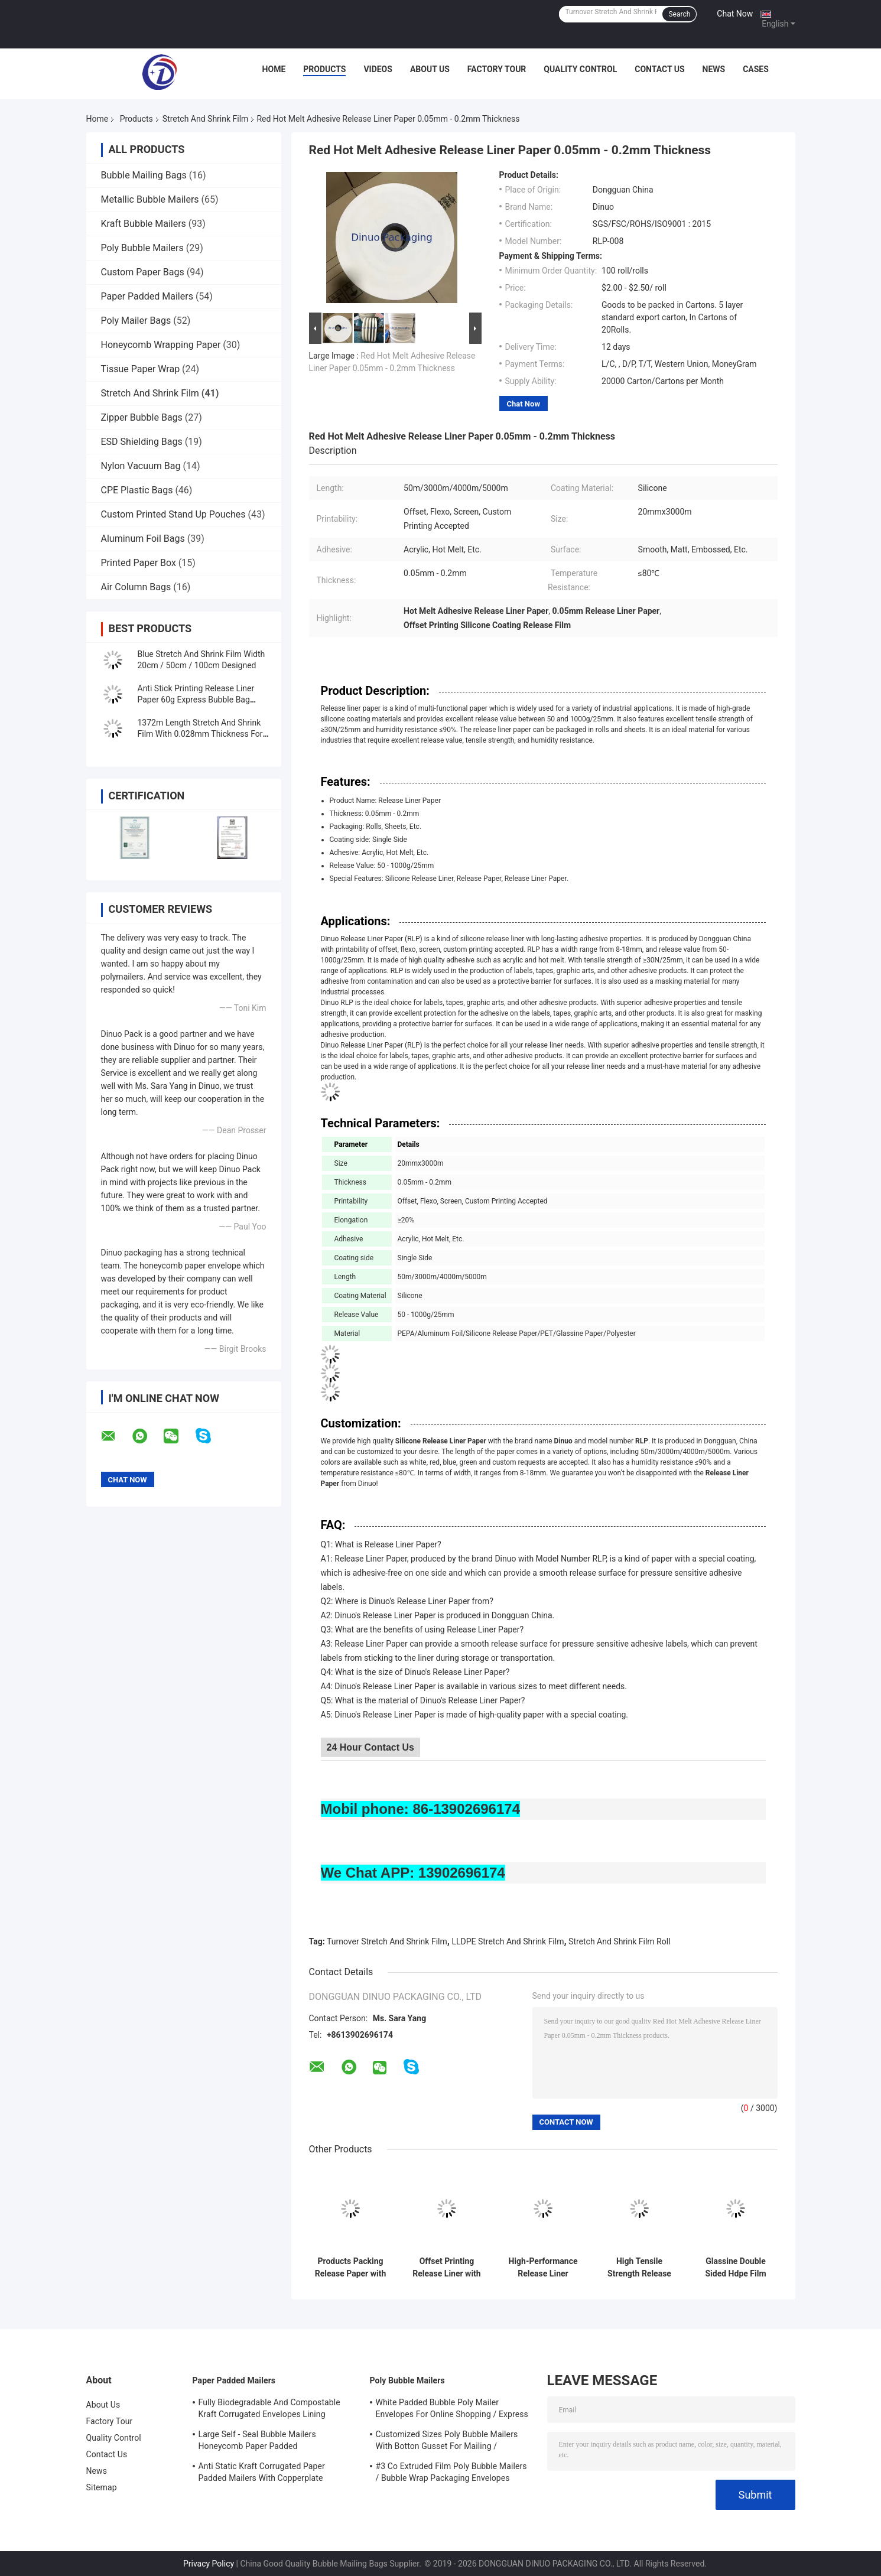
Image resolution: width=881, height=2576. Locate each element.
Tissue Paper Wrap (140, 369)
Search (679, 14)
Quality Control (580, 69)
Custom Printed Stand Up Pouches (173, 514)
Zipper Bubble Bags (142, 417)
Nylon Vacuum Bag (141, 465)
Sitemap (101, 2487)
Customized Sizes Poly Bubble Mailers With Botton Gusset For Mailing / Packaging (447, 2441)
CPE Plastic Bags (137, 490)
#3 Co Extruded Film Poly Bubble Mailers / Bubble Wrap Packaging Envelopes (451, 2472)
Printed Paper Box (138, 562)
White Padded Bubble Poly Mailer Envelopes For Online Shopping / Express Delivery (452, 2410)
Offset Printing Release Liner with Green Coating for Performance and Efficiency (446, 2267)
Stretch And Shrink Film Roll (619, 1941)
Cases (756, 69)
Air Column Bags (136, 587)
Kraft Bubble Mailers (143, 223)
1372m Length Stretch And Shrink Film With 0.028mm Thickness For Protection (200, 734)
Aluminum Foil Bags (143, 538)
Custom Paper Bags (142, 272)
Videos (377, 69)
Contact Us (659, 69)
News (714, 69)
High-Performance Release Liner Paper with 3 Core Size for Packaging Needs (543, 2267)
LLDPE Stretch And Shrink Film (507, 1941)
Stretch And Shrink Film (205, 118)
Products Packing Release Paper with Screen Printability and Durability (350, 2267)
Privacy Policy (208, 2563)
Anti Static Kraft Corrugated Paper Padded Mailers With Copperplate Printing (262, 2473)
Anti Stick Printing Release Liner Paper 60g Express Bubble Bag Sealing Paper (196, 699)
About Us (430, 69)
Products (324, 69)
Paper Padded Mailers (147, 296)
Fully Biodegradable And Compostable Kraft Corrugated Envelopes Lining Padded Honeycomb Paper (269, 2410)
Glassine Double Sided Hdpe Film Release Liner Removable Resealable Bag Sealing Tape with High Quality (736, 2267)
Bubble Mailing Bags (144, 175)
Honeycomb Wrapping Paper (161, 344)
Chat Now (735, 13)
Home (274, 69)
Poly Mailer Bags (136, 320)
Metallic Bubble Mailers (150, 199)
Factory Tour (496, 69)
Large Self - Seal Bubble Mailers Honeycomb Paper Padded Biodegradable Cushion (257, 2441)
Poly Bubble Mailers (142, 247)
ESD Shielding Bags (142, 441)
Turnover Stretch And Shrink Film (387, 1941)
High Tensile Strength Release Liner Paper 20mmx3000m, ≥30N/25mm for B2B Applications (639, 2267)
